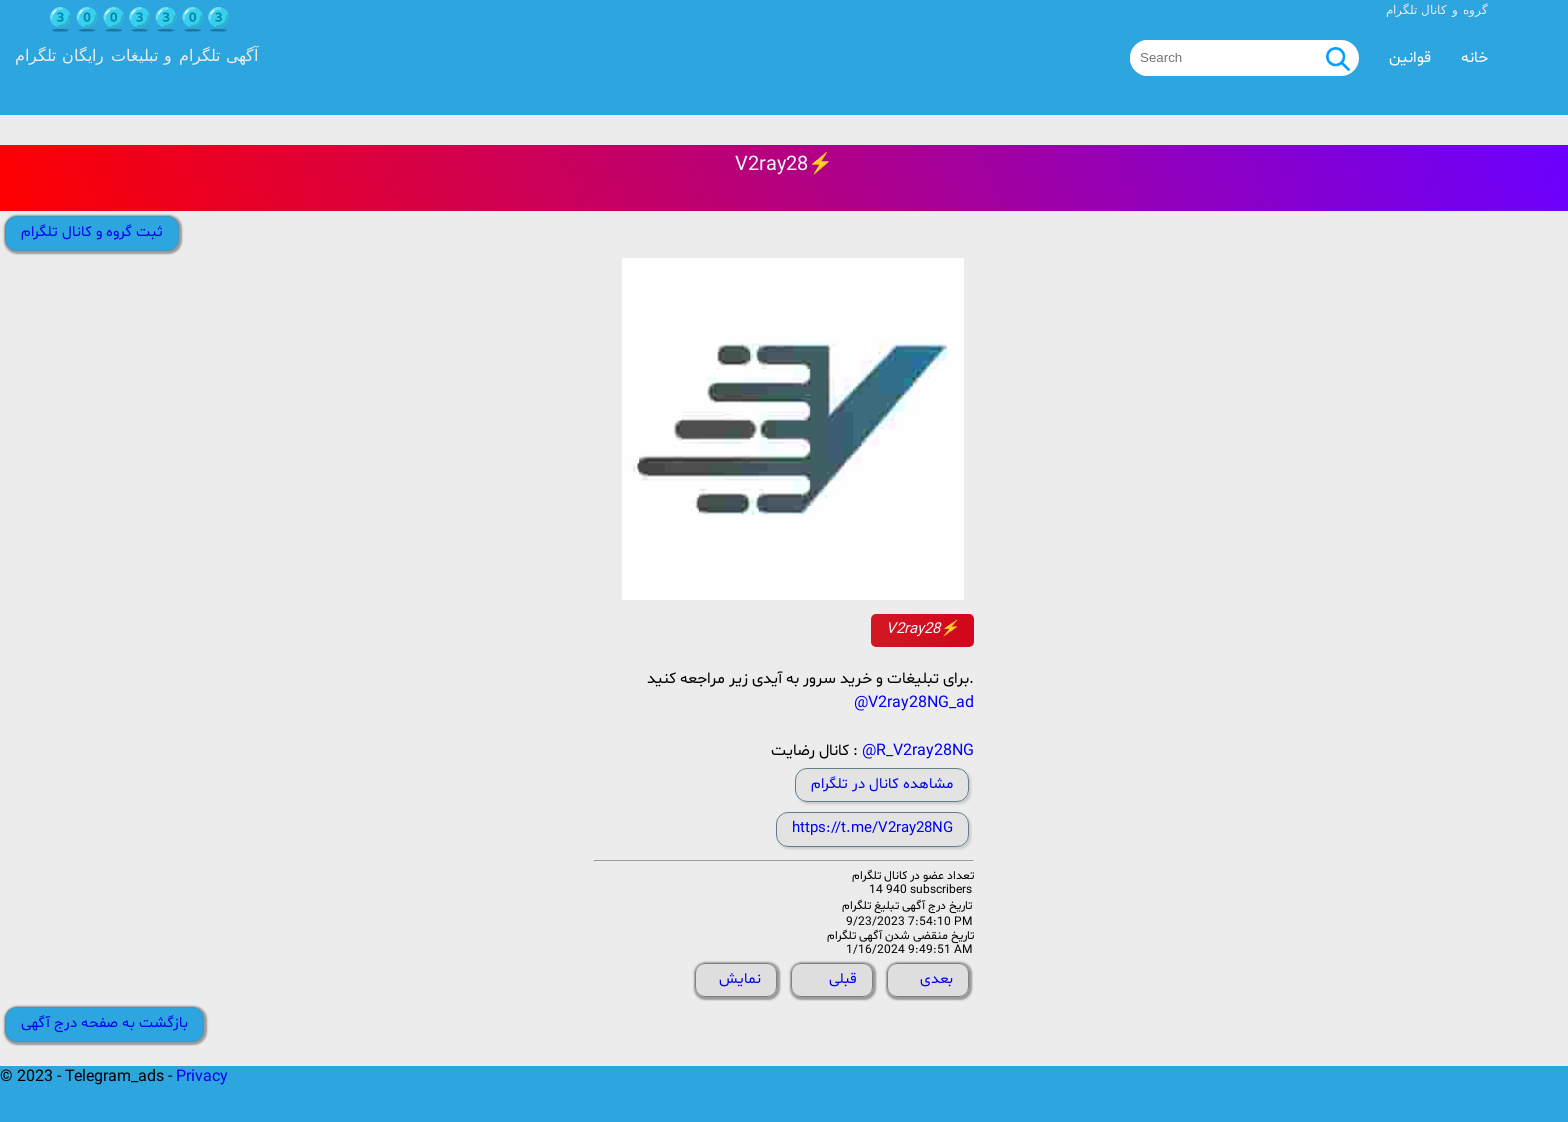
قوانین (1410, 58)
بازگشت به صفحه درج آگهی (104, 1023)
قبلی (843, 979)
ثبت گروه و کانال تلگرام (92, 232)
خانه (1474, 58)
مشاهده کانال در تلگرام (882, 784)
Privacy (202, 1077)
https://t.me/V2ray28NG (872, 828)
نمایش (740, 979)
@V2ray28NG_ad (914, 703)
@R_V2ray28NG (918, 751)
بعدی (936, 979)
